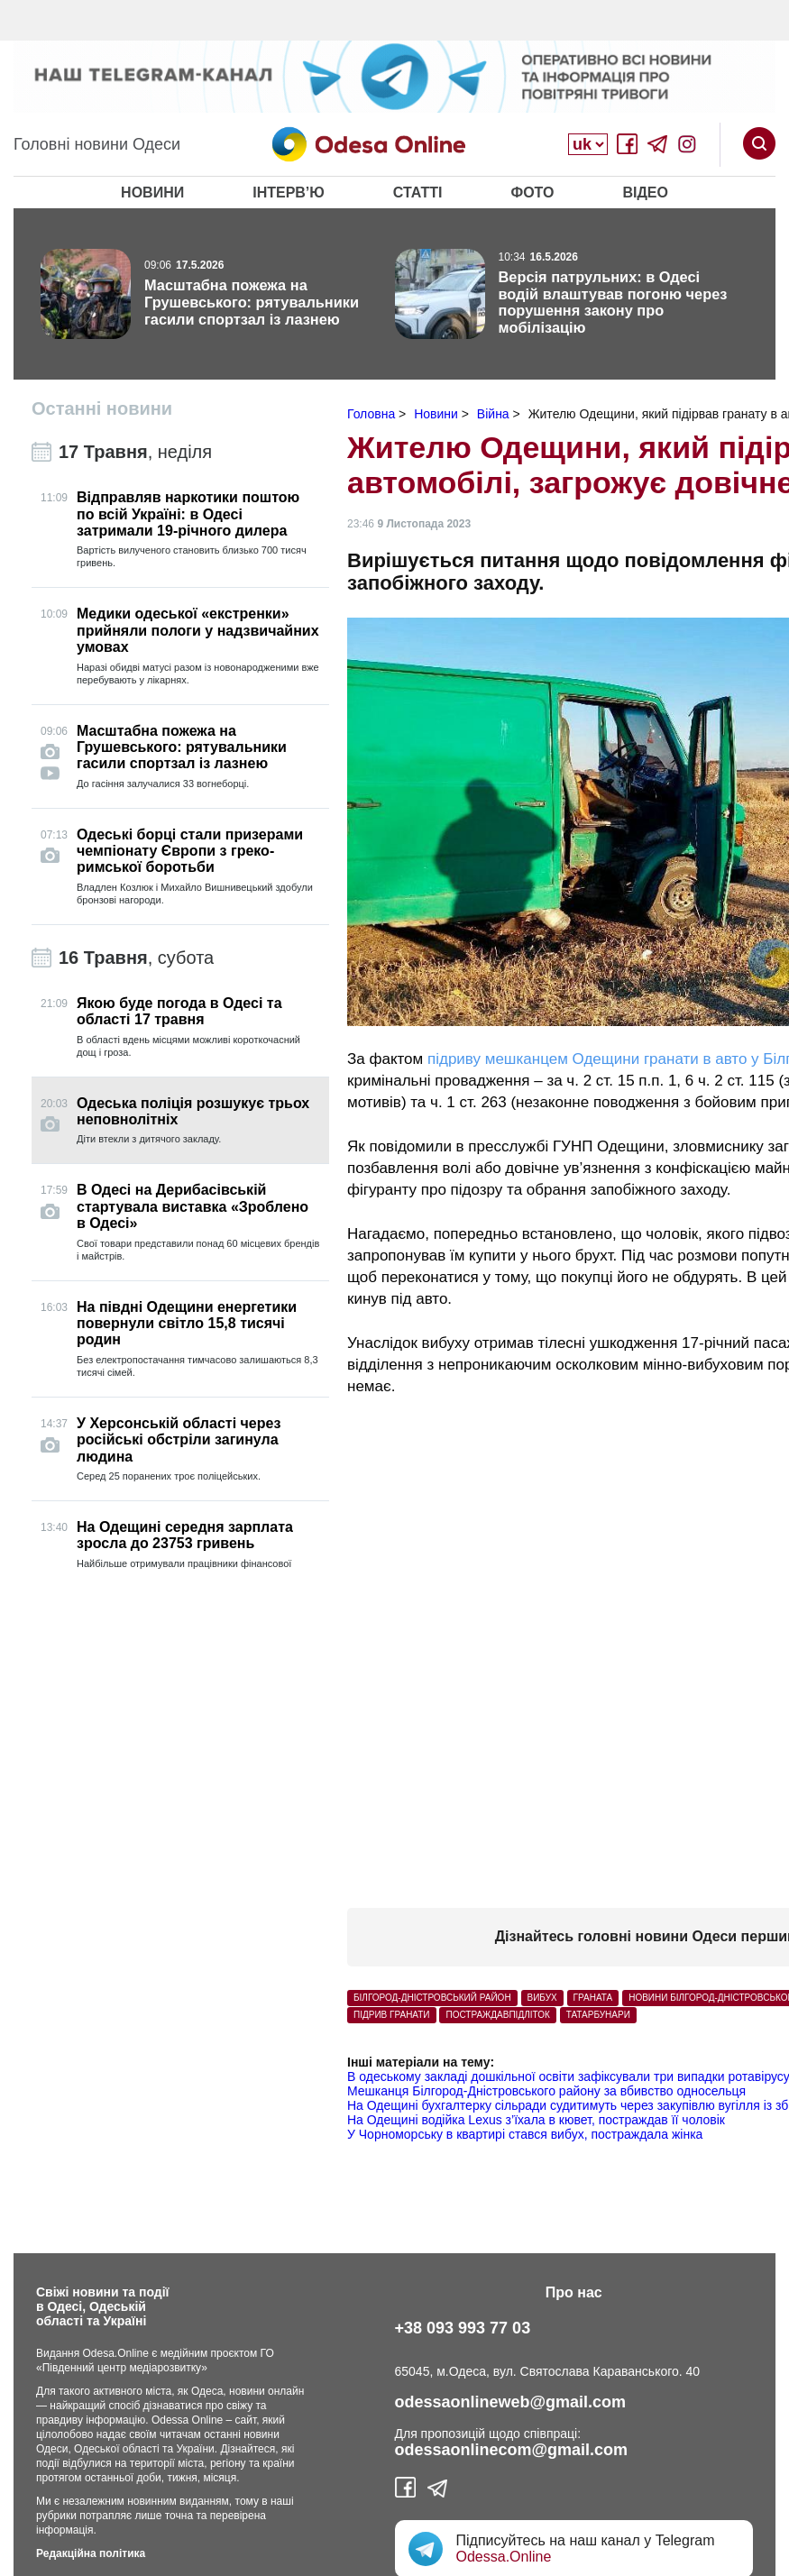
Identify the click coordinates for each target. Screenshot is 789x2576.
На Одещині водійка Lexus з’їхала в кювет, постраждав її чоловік (536, 2120)
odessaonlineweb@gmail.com (511, 2402)
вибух (542, 1998)
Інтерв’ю (288, 192)
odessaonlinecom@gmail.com (511, 2450)
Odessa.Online (504, 2556)
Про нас (574, 2292)
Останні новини (102, 408)
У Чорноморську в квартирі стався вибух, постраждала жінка (524, 2134)
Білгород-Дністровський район (432, 1998)
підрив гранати (391, 2015)
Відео (645, 192)
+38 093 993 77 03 (463, 2328)
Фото (532, 192)
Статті (418, 192)
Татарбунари (598, 2015)
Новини (152, 192)
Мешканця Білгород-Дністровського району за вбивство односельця (546, 2091)
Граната (593, 1998)
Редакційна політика (90, 2553)
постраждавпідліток (497, 2015)
